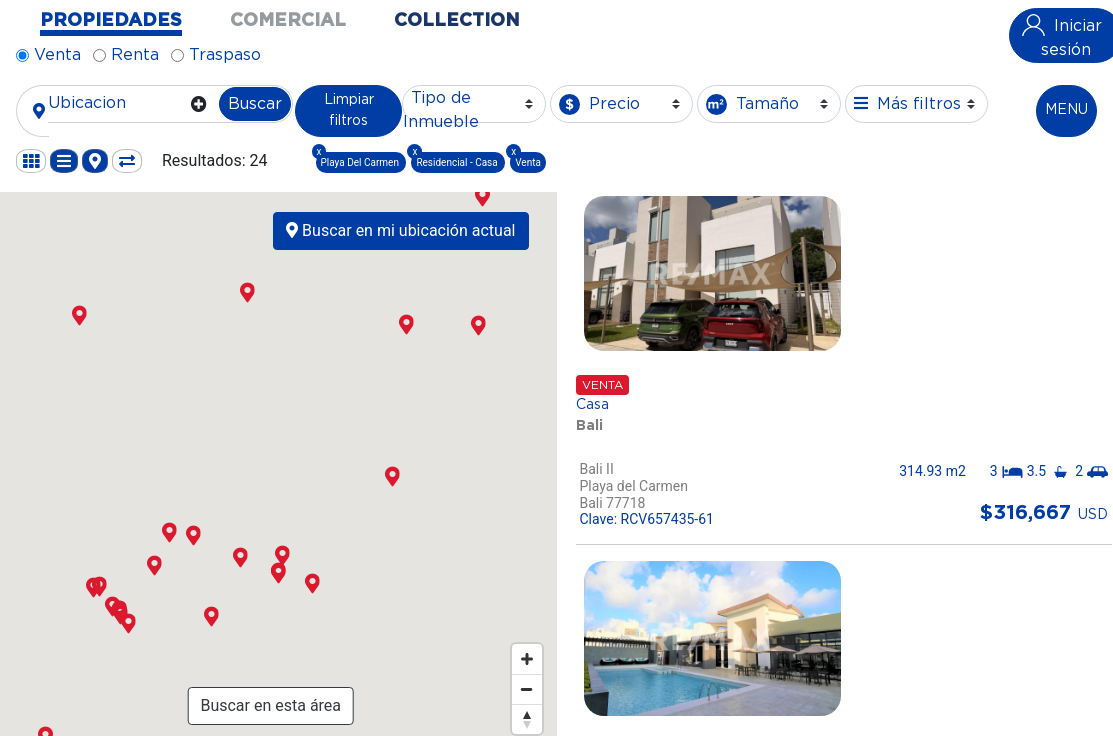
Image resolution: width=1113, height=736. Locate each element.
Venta (57, 55)
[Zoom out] (527, 689)
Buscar (255, 104)
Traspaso (225, 55)
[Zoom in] (527, 659)
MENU (1066, 110)
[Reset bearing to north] (527, 719)
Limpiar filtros (349, 110)
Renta (135, 55)
